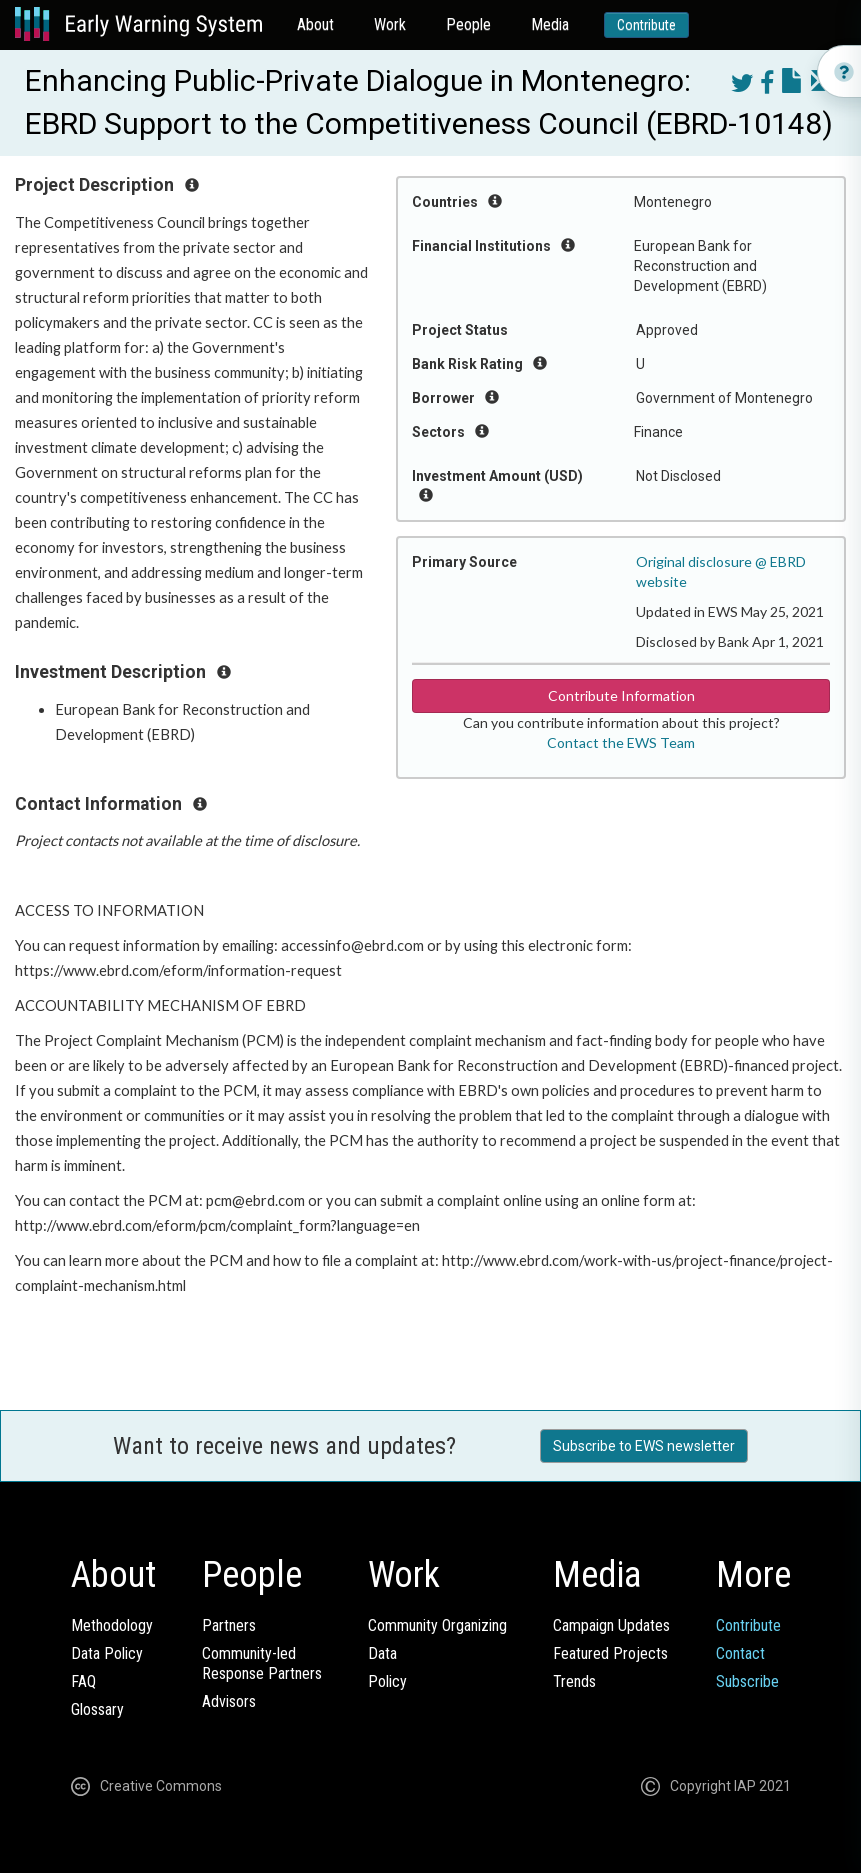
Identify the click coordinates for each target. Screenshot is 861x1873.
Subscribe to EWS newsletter (644, 1446)
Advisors (229, 1701)
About (315, 24)
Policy (387, 1681)
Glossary (97, 1709)
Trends (574, 1681)
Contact (740, 1653)
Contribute (646, 25)
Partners (229, 1625)
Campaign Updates (611, 1625)
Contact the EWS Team (621, 742)
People (468, 24)
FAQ (83, 1681)
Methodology (112, 1625)
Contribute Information (621, 695)
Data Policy (107, 1653)
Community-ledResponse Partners (262, 1663)
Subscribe (747, 1681)
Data (382, 1653)
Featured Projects (610, 1653)
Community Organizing (437, 1625)
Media (550, 24)
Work (390, 24)
